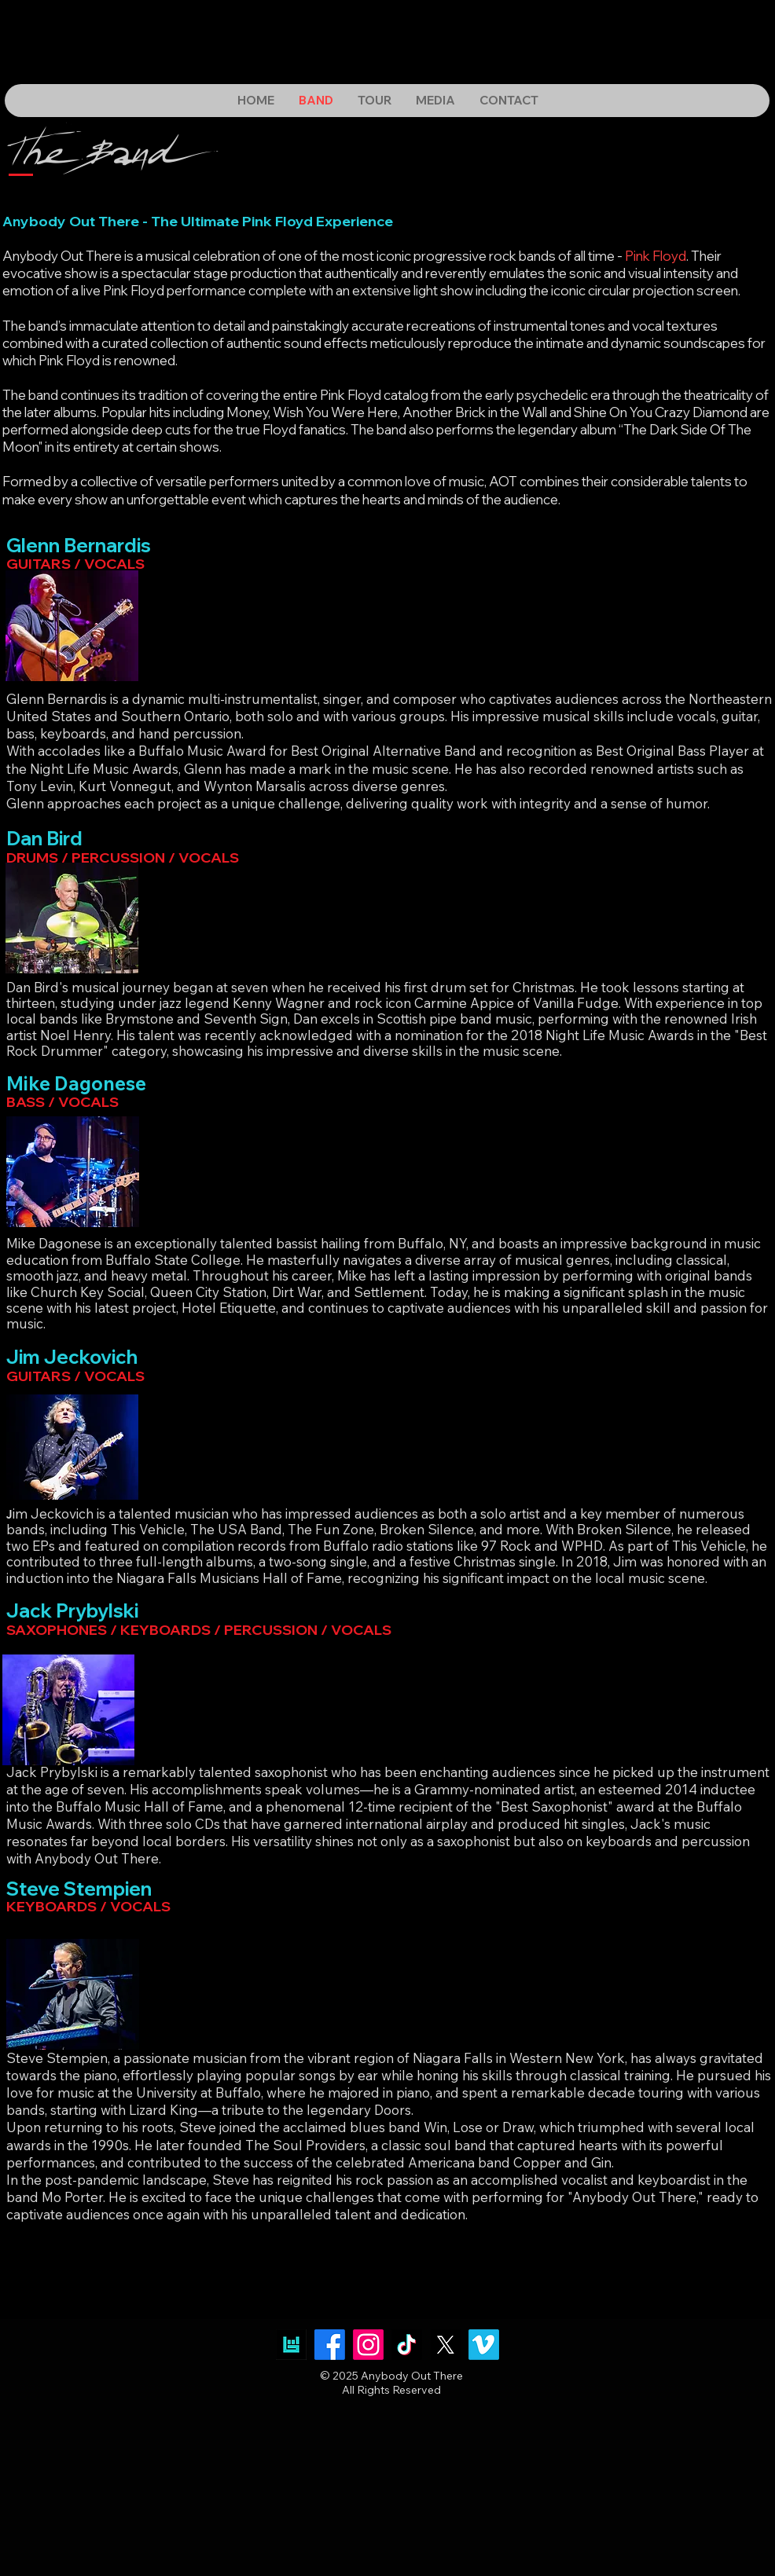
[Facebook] (329, 2344)
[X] (445, 2344)
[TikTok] (406, 2344)
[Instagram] (368, 2344)
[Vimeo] (483, 2344)
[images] (291, 2344)
